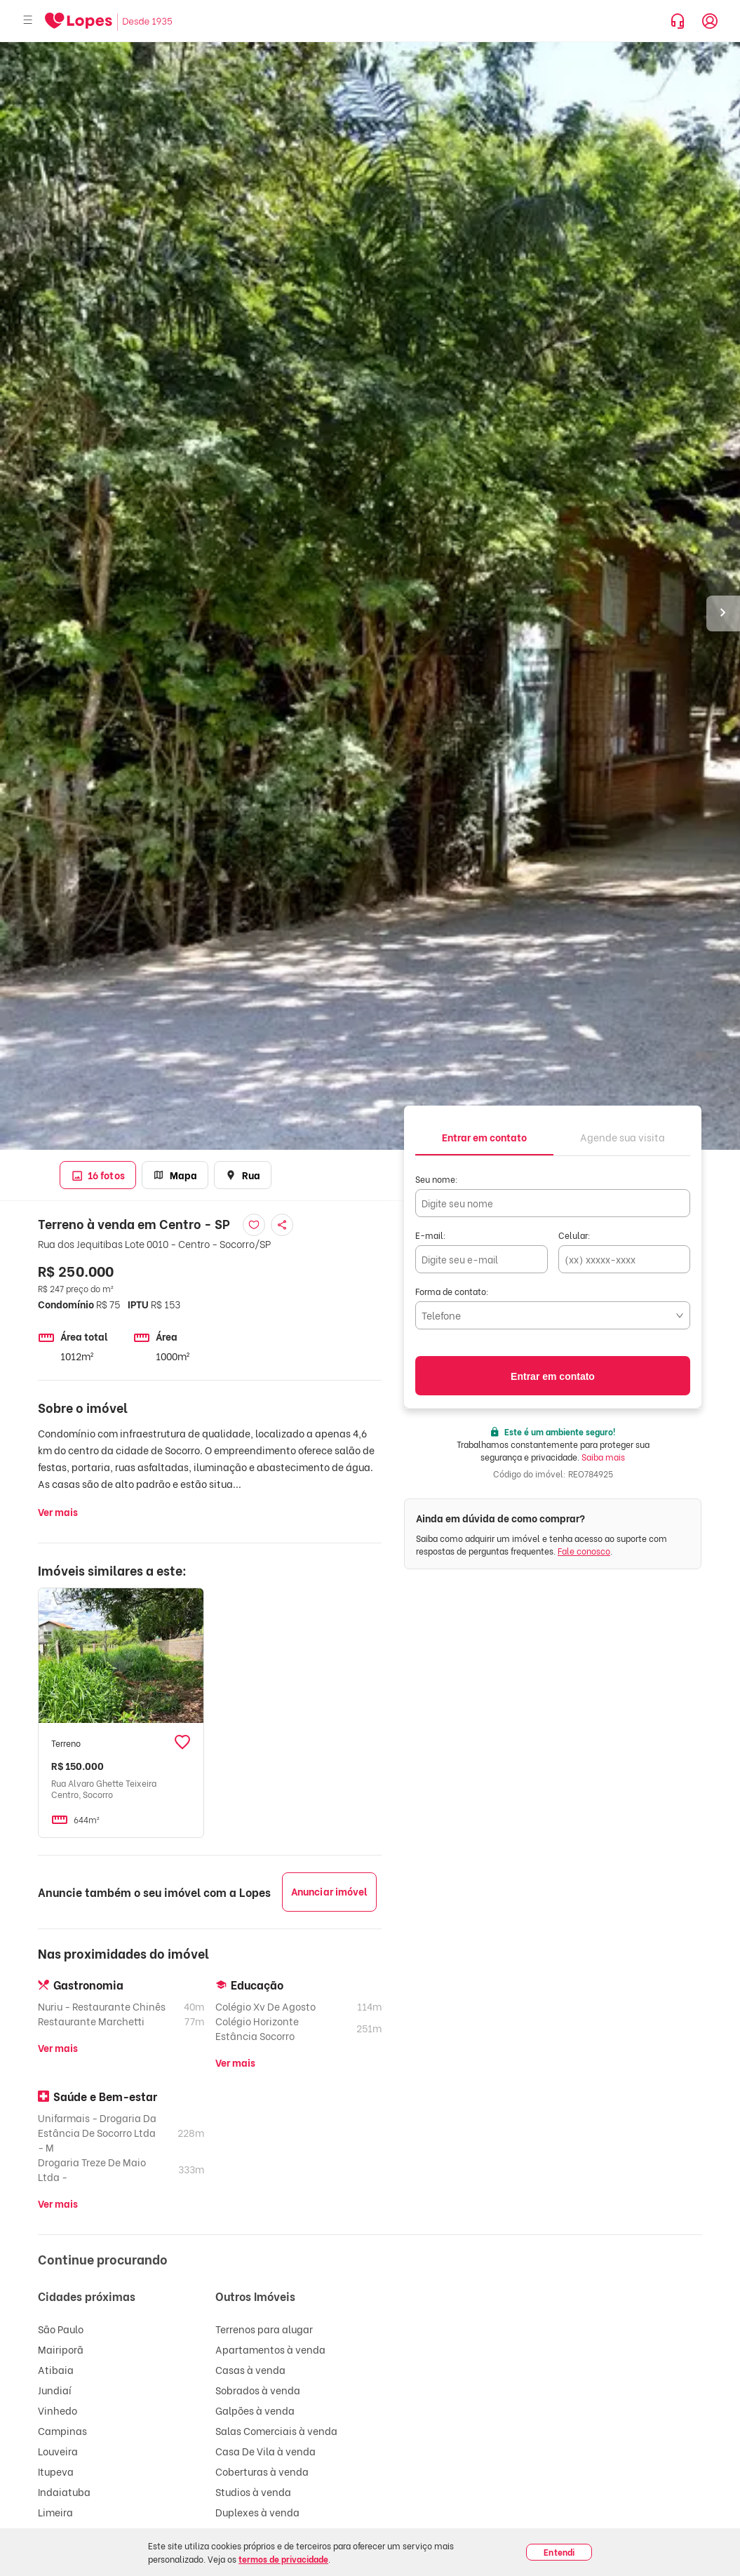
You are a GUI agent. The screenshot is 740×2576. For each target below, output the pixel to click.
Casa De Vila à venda (265, 2450)
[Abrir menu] (28, 20)
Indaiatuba (64, 2491)
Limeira (55, 2511)
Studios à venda (253, 2491)
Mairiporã (60, 2349)
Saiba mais (603, 1457)
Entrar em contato (553, 1376)
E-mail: (430, 1235)
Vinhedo (57, 2410)
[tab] (484, 1136)
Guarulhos (62, 2532)
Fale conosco (584, 1551)
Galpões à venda (255, 2410)
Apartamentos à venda (270, 2349)
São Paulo (60, 2328)
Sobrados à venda (257, 2389)
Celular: (574, 1235)
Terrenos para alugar (264, 2328)
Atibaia (56, 2369)
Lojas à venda (248, 2532)
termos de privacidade (283, 2559)
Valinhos (58, 2552)
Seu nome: (436, 1179)
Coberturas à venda (262, 2471)
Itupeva (56, 2471)
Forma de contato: (452, 1291)
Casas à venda (250, 2369)
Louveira (58, 2450)
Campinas (62, 2430)
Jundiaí (55, 2389)
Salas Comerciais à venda (276, 2430)
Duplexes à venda (257, 2511)
